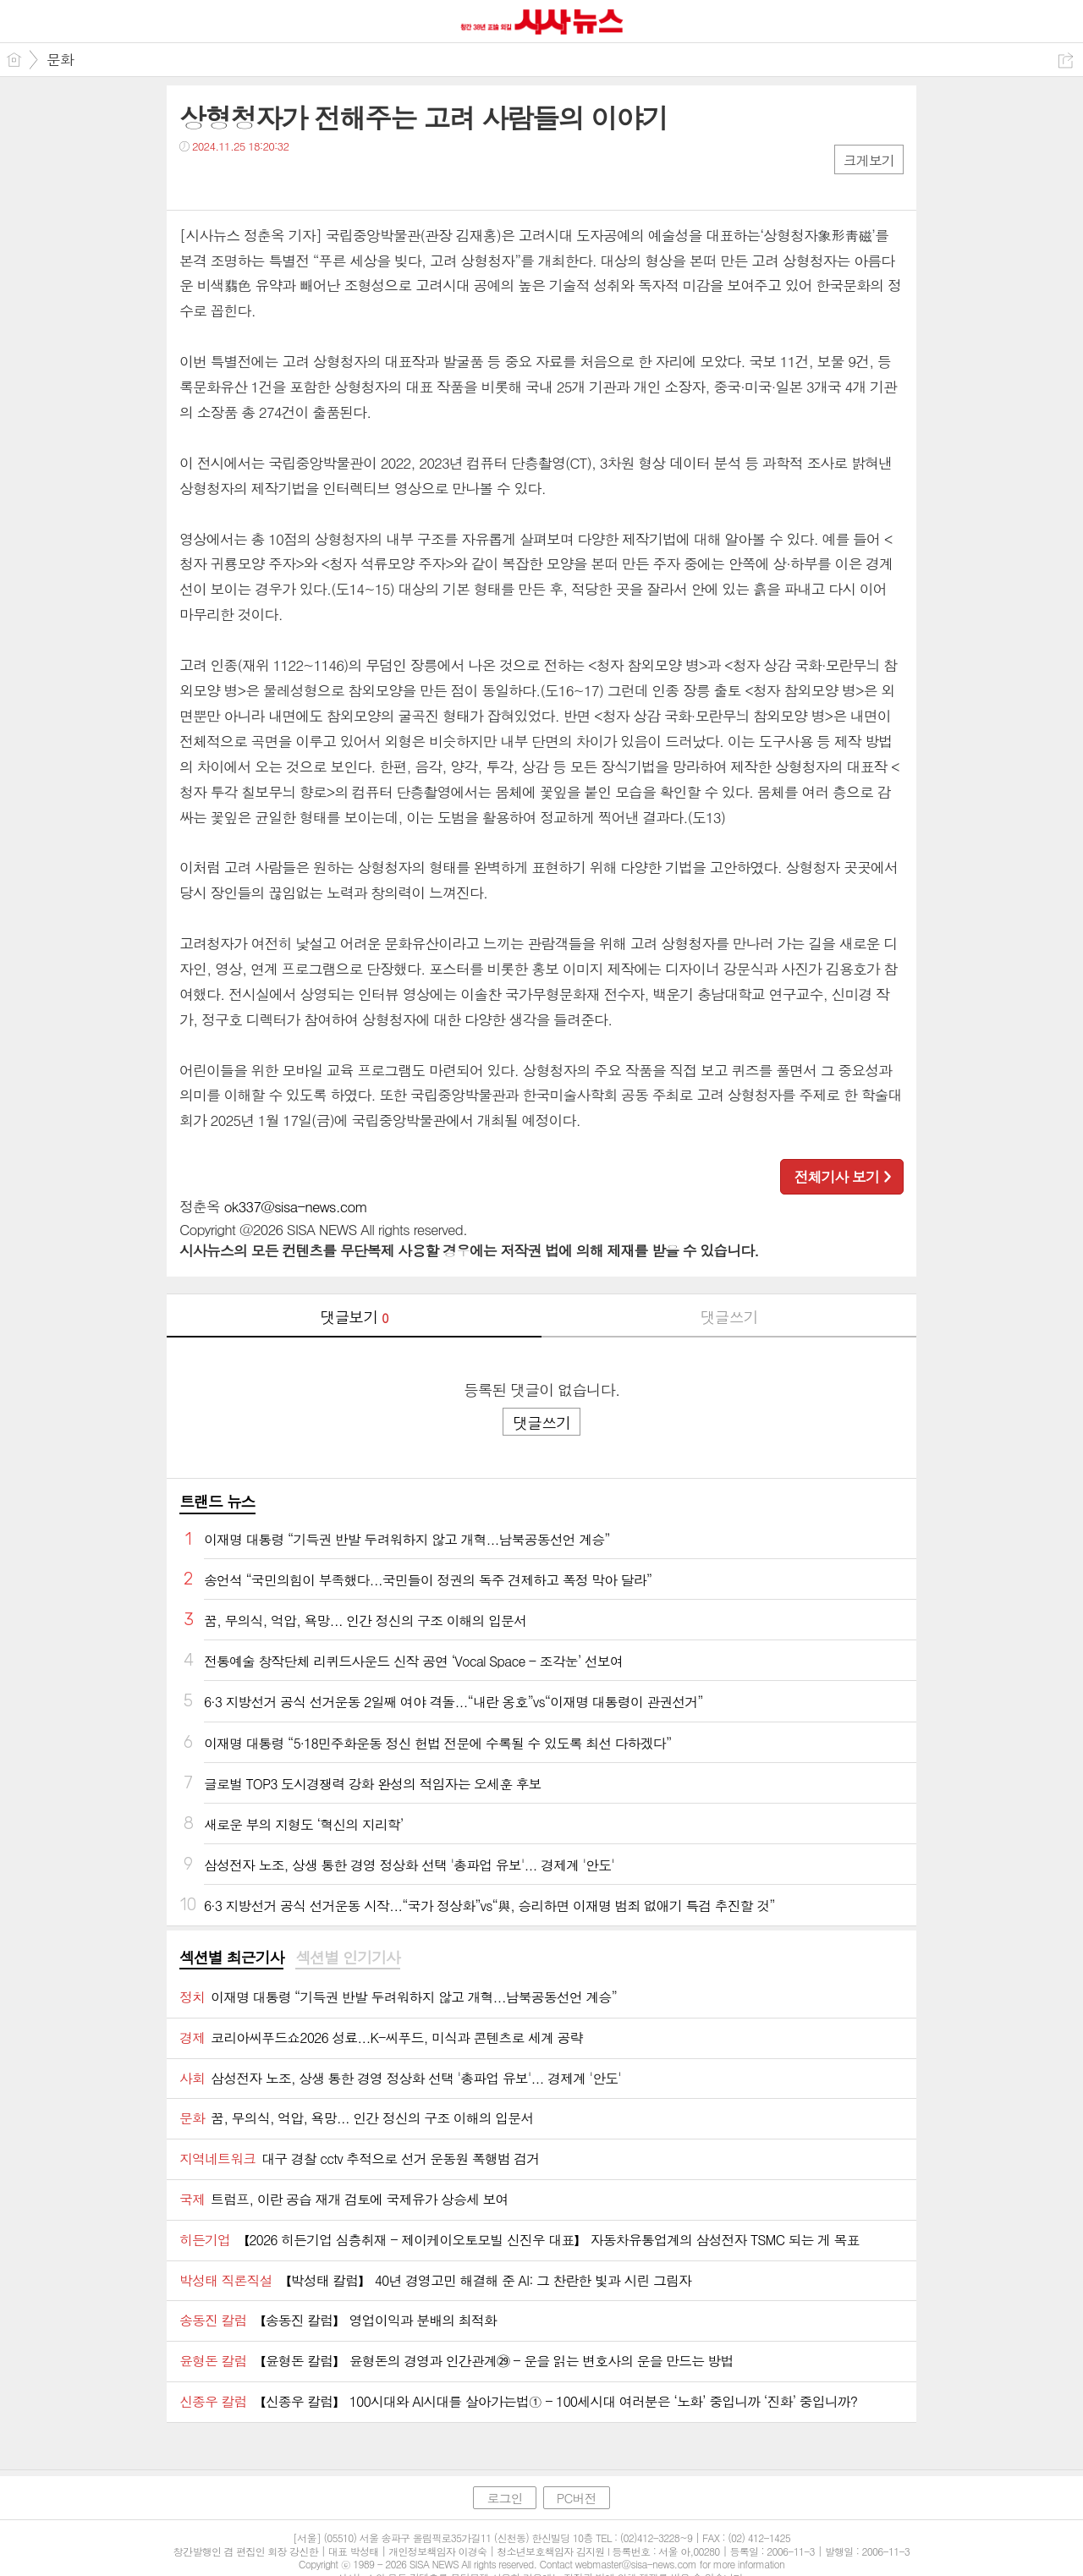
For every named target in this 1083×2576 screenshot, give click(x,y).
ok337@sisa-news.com (295, 1206)
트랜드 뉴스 (217, 1501)
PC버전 (576, 2498)
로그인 (504, 2498)
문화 (60, 59)
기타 (296, 180)
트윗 (228, 180)
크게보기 (869, 160)
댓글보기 (354, 1316)
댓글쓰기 (729, 1316)
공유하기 (1065, 60)
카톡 (262, 180)
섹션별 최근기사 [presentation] (231, 1957)
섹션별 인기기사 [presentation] (347, 1957)
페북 (194, 180)
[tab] (231, 1958)
